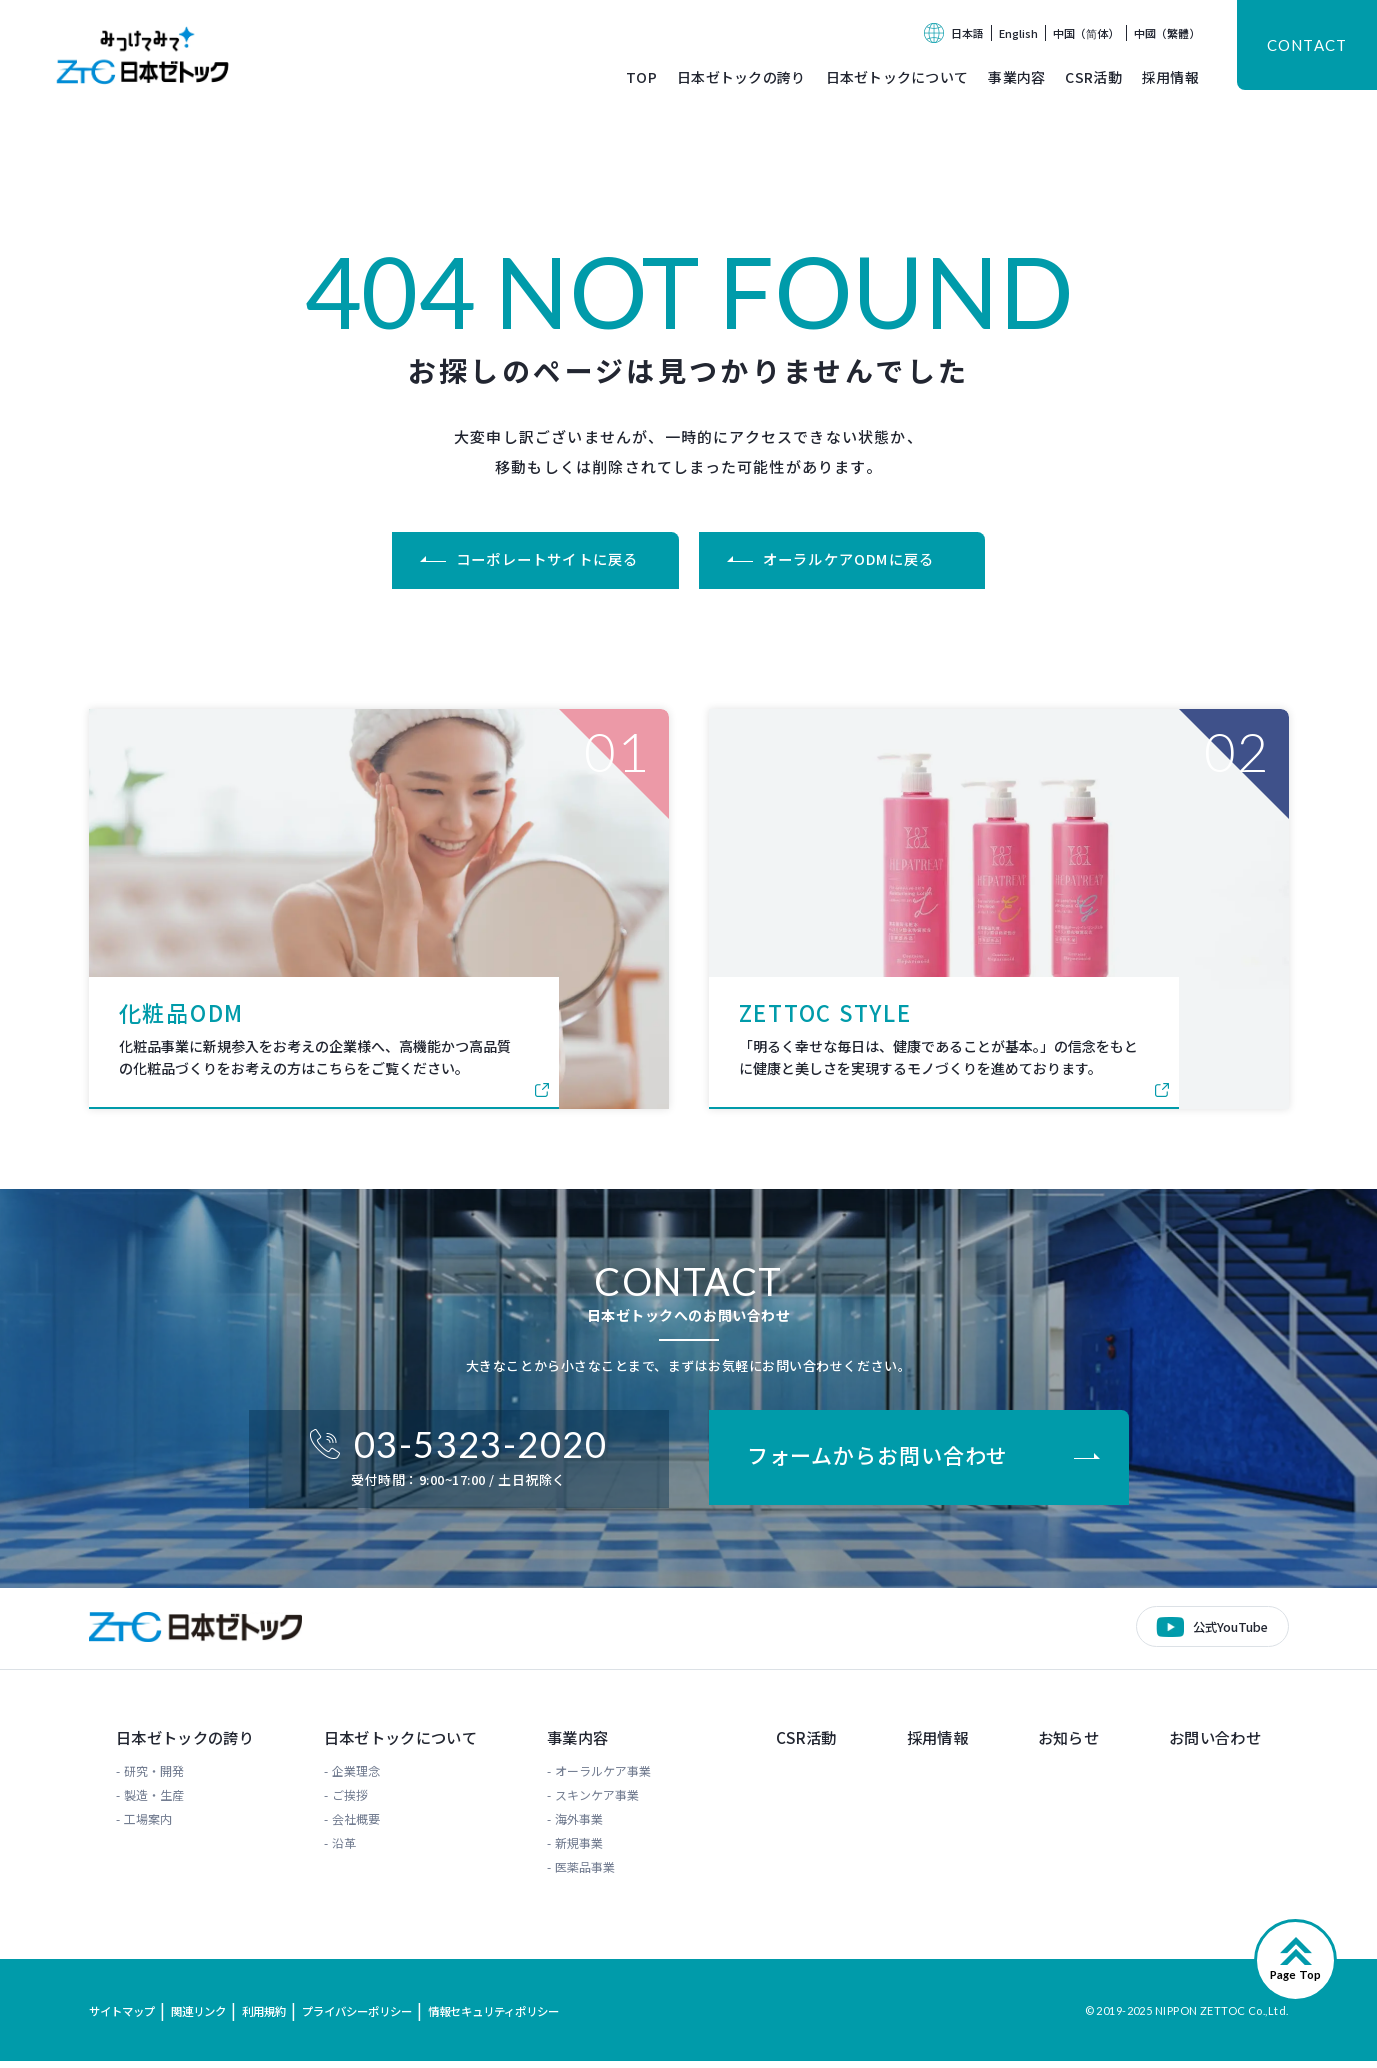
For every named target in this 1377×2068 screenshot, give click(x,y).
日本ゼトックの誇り (741, 77)
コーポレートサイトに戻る (542, 560)
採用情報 (1170, 77)
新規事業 (589, 1849)
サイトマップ (125, 2017)
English (1018, 33)
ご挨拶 (350, 1801)
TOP (641, 77)
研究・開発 (145, 1777)
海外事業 (589, 1825)
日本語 (967, 33)
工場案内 (139, 1825)
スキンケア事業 (607, 1801)
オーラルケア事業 (613, 1777)
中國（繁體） (1167, 33)
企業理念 (356, 1777)
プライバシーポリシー (377, 2017)
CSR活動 (1093, 77)
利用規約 (277, 2017)
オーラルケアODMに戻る (856, 560)
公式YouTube (1228, 1630)
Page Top (1295, 1981)
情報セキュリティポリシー (524, 2017)
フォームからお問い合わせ (886, 1461)
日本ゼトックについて (897, 77)
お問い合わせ (1221, 1744)
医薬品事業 (595, 1873)
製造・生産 (145, 1801)
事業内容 (1016, 77)
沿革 (344, 1849)
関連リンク (207, 2017)
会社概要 (356, 1825)
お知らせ (1069, 1744)
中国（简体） (1086, 33)
